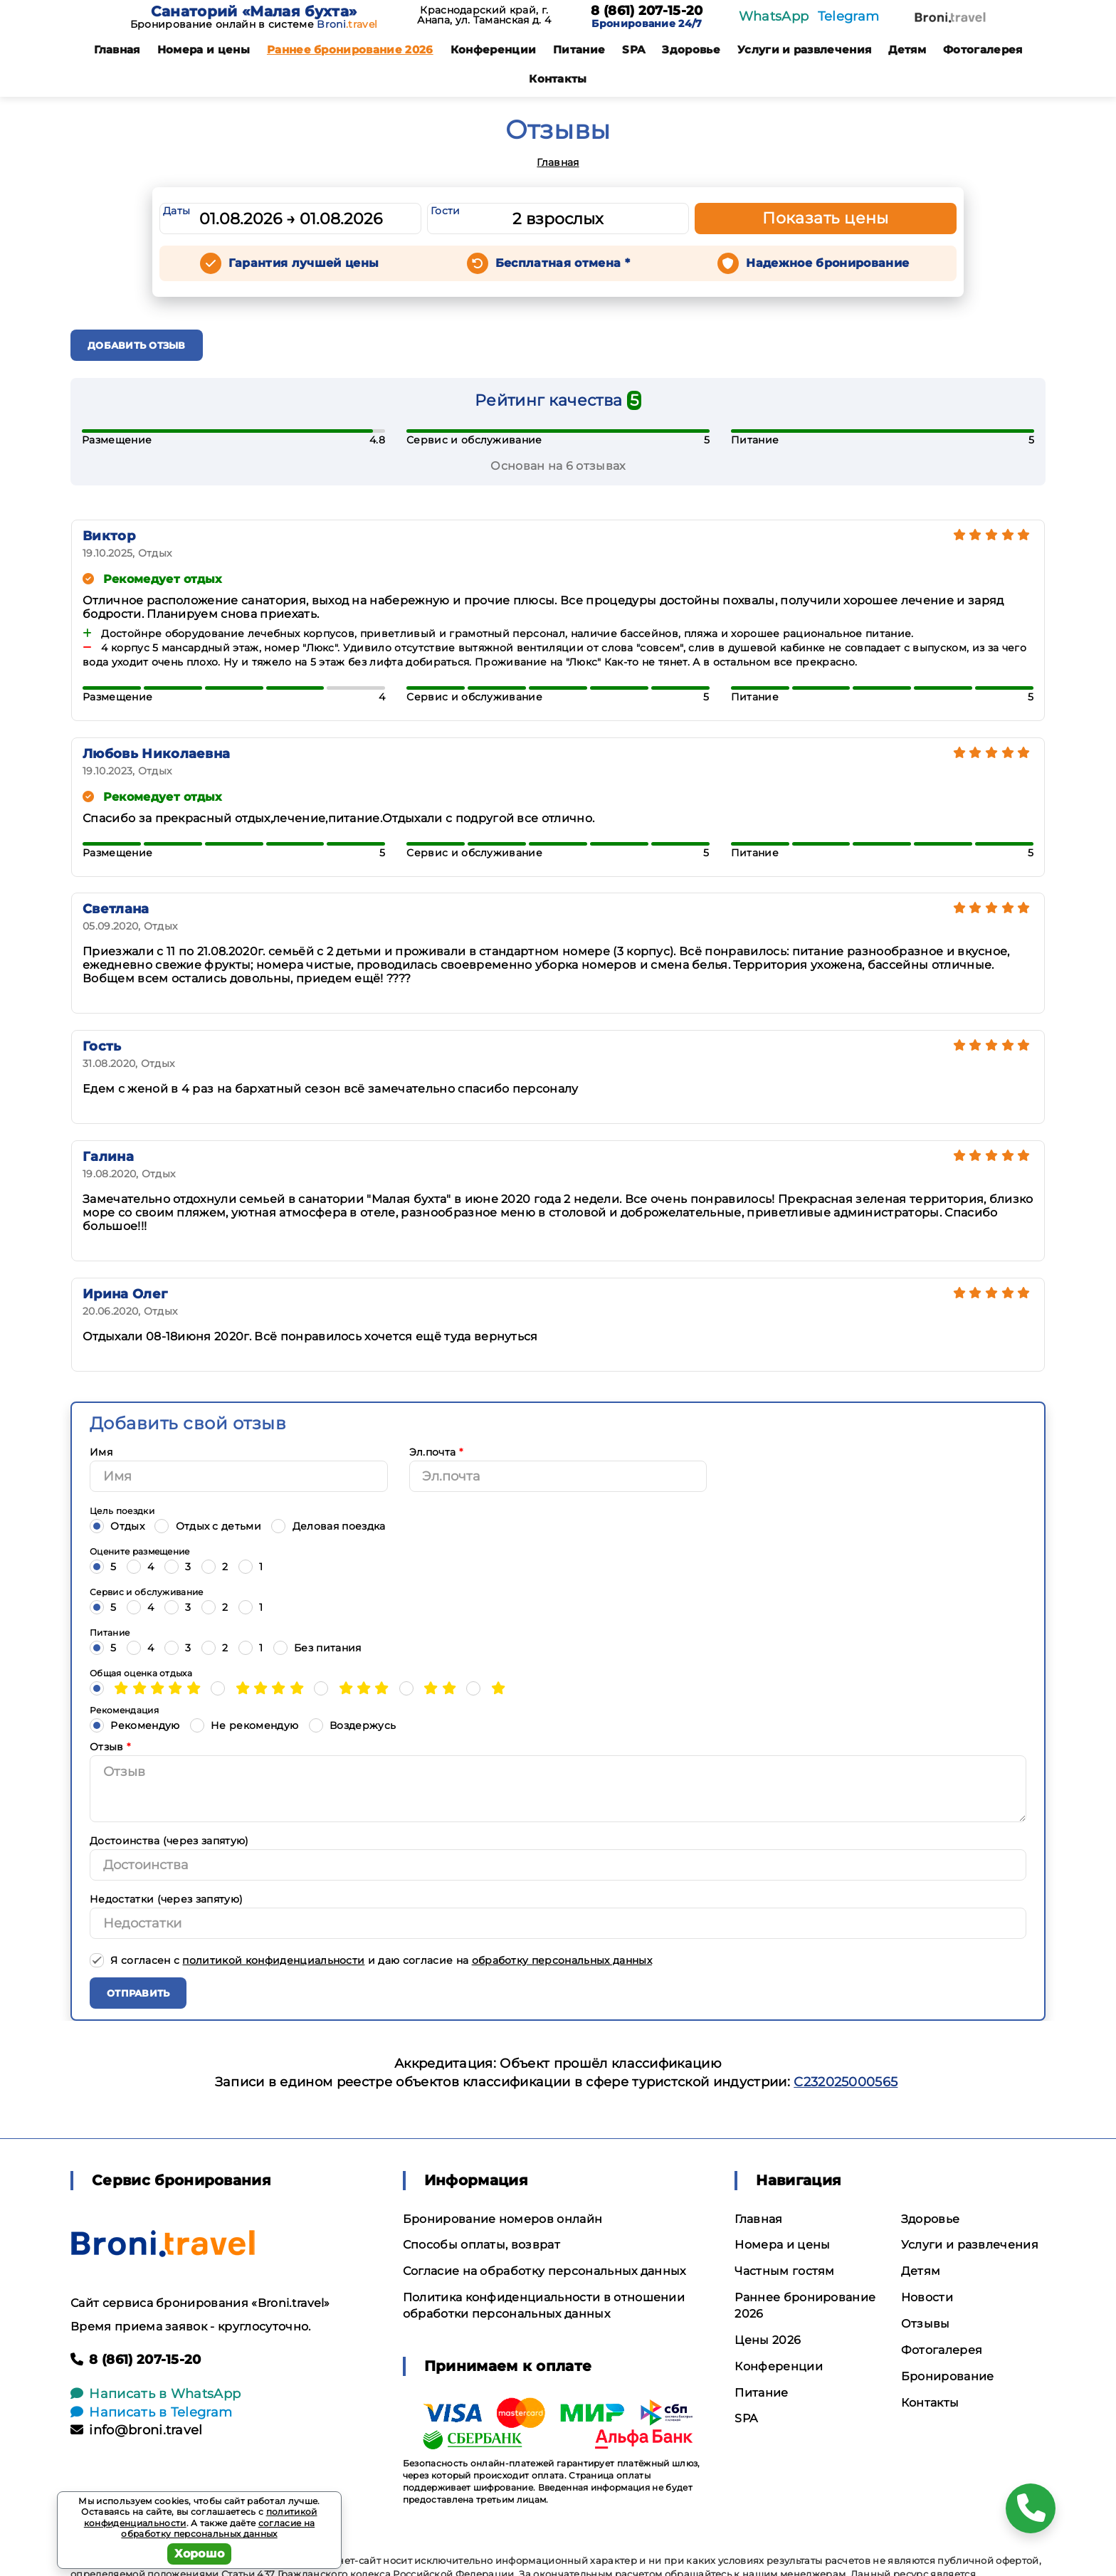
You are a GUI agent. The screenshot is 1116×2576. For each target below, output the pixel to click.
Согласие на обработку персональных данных (544, 2271)
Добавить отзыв (137, 345)
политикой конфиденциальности (273, 1960)
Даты (176, 210)
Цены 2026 (768, 2340)
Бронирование (947, 2376)
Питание (579, 49)
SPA (633, 49)
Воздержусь (352, 1725)
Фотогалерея (983, 49)
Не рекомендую (244, 1725)
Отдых (117, 1526)
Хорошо (199, 2553)
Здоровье (691, 49)
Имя (101, 1452)
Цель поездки (122, 1510)
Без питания (317, 1647)
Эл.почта (436, 1452)
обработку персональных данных (562, 1960)
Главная (117, 49)
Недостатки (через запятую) (166, 1899)
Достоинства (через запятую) (169, 1840)
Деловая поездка (328, 1526)
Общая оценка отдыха (141, 1673)
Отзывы (925, 2323)
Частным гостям (784, 2271)
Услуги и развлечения (804, 49)
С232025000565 (845, 2082)
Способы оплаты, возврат (481, 2244)
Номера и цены (203, 49)
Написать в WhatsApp (155, 2394)
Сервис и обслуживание (147, 1592)
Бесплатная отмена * (562, 263)
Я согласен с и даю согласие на (371, 1960)
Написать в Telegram (151, 2412)
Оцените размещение (140, 1551)
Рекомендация (124, 1710)
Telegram (849, 16)
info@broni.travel (136, 2430)
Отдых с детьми (207, 1526)
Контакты (558, 78)
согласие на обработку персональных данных (218, 2529)
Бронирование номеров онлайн (503, 2219)
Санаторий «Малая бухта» (254, 11)
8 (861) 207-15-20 (646, 11)
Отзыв (110, 1746)
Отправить (138, 1993)
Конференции (494, 49)
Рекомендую (135, 1725)
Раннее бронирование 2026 (350, 49)
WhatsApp (774, 16)
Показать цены (825, 218)
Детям (907, 49)
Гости (445, 210)
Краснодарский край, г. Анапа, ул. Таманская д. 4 (484, 15)
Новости (927, 2297)
